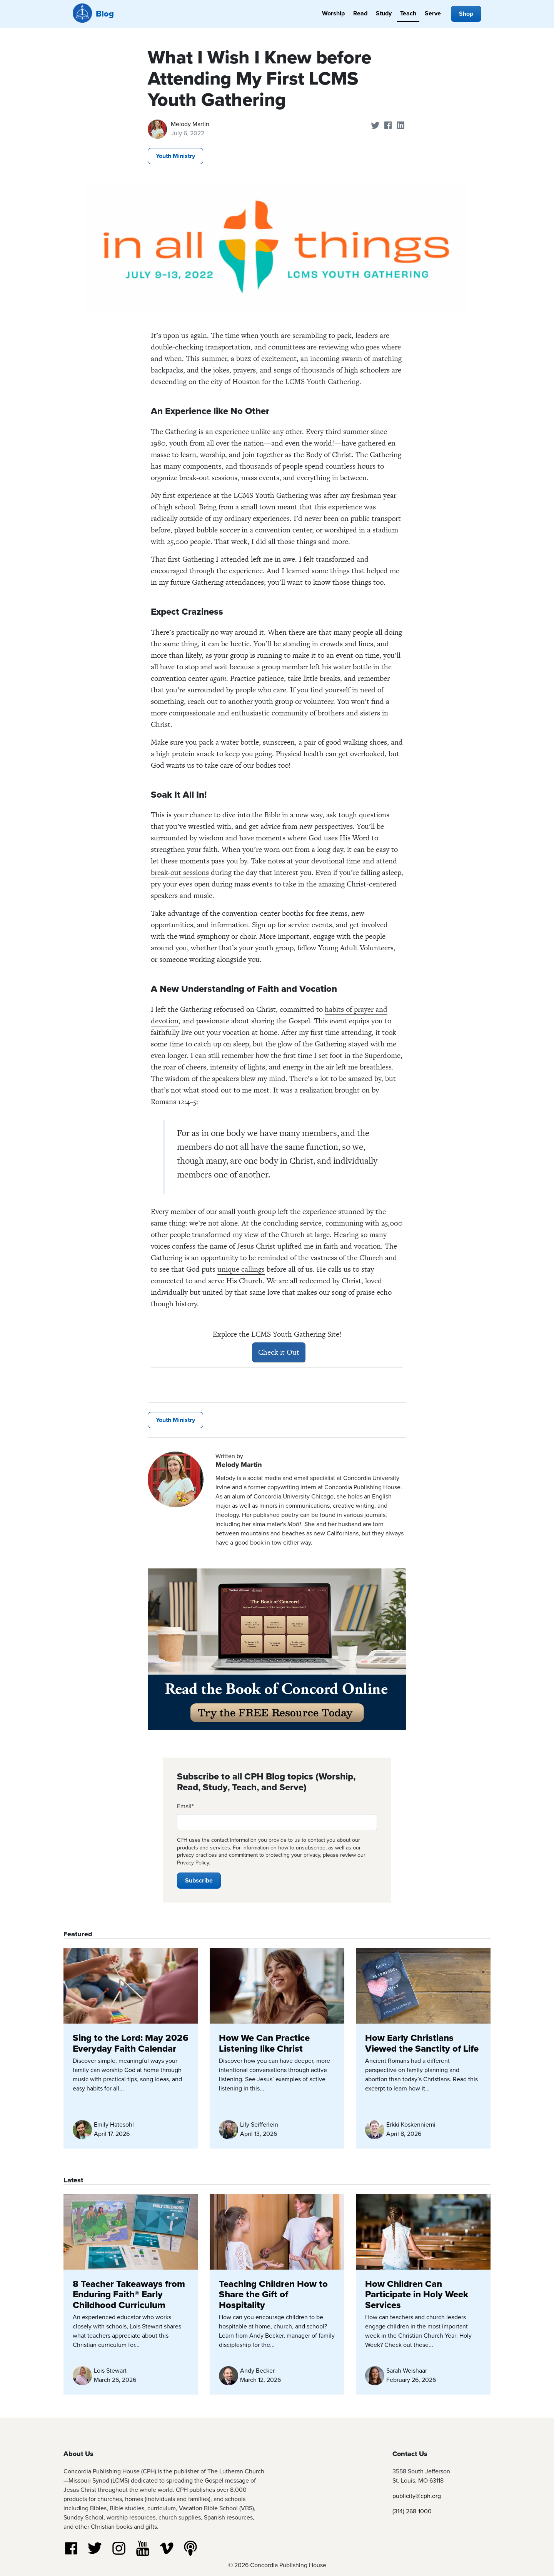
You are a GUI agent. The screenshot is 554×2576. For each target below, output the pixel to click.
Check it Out (278, 1352)
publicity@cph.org (416, 2495)
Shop (466, 13)
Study (384, 13)
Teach (408, 13)
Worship (333, 13)
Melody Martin (190, 124)
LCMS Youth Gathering (322, 381)
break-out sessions (180, 872)
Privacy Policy (193, 1863)
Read (360, 13)
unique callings (241, 1269)
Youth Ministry (175, 155)
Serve (433, 13)
